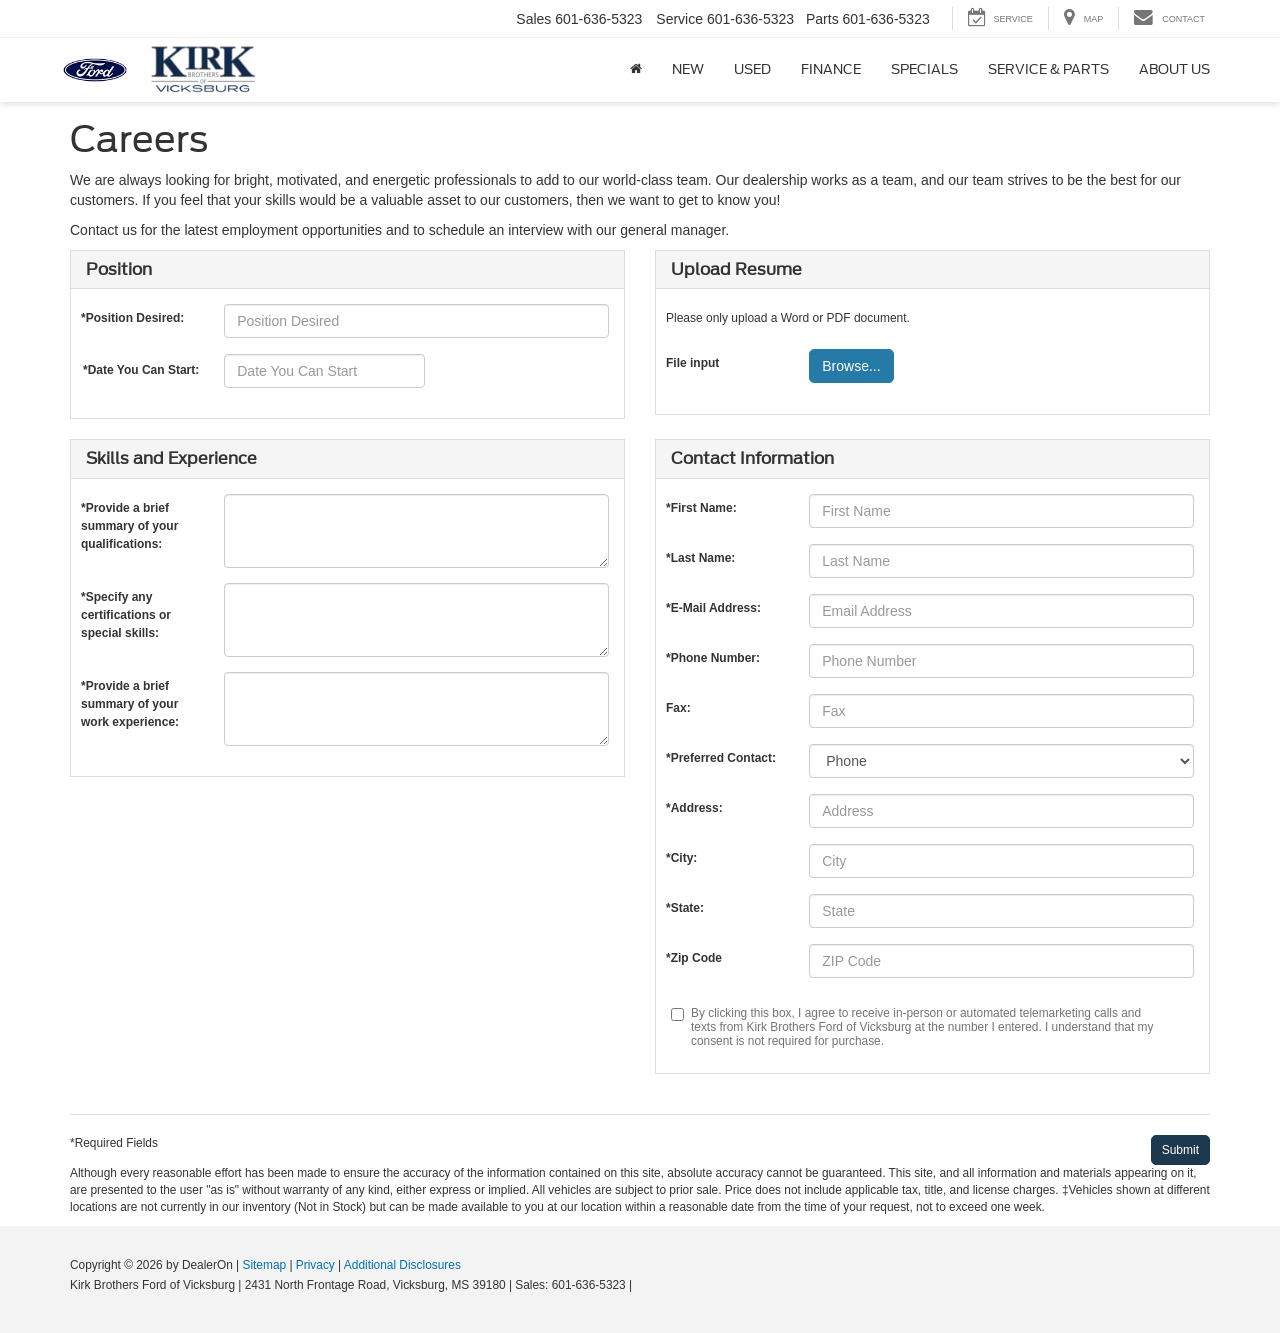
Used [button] (752, 69)
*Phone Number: (713, 658)
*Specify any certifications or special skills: (126, 601)
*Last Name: (700, 558)
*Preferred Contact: (721, 758)
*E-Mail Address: (713, 608)
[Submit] (1180, 1150)
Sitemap (264, 1265)
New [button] (688, 69)
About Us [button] (1174, 69)
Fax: (678, 708)
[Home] (636, 70)
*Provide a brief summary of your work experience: (130, 690)
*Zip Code (694, 958)
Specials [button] (924, 69)
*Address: (694, 808)
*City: (681, 858)
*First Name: (701, 508)
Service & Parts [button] (1048, 69)
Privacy (315, 1265)
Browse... (851, 366)
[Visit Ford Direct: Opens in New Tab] (641, 1285)
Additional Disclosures (402, 1265)
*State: (685, 908)
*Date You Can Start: (141, 370)
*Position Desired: (132, 318)
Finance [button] (831, 69)
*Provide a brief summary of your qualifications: (129, 512)
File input (692, 363)
